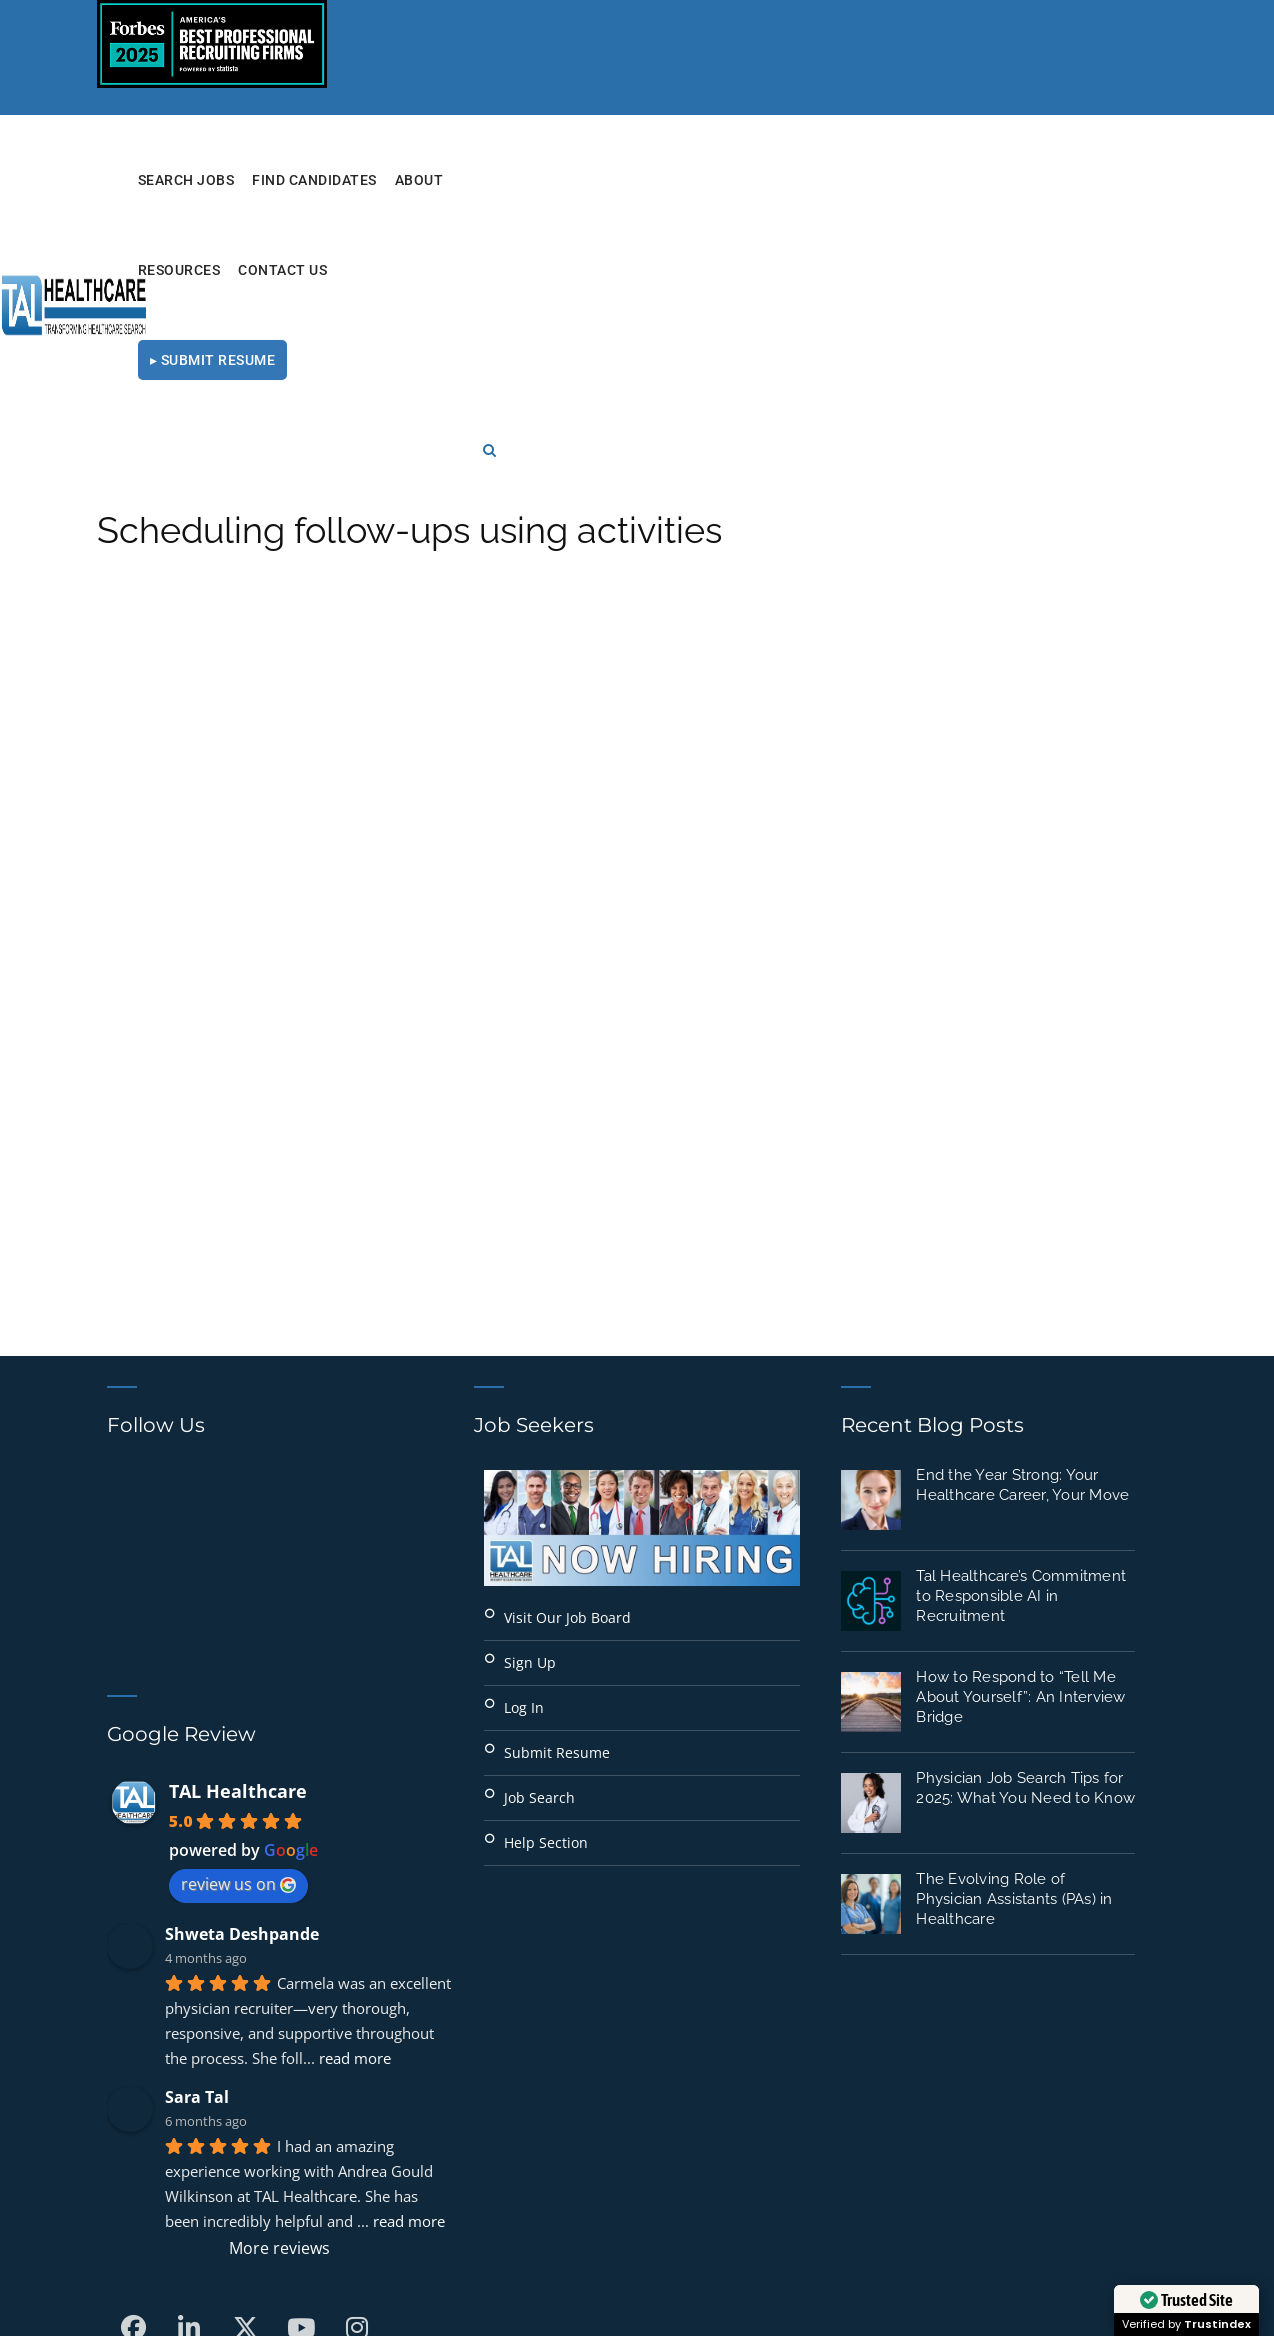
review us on (238, 1626)
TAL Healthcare (238, 1533)
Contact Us (904, 180)
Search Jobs (484, 180)
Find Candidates (612, 180)
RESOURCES (800, 180)
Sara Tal (197, 1839)
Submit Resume (557, 1494)
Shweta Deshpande (242, 1676)
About (717, 180)
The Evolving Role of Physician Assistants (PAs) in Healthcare (1014, 1641)
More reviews (279, 1990)
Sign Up (530, 1404)
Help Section (546, 1584)
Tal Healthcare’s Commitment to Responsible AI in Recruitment (1021, 1338)
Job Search (539, 1539)
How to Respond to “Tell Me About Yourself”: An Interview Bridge (1020, 1439)
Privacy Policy (788, 2252)
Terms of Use (923, 2252)
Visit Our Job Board (567, 1359)
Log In (524, 1449)
